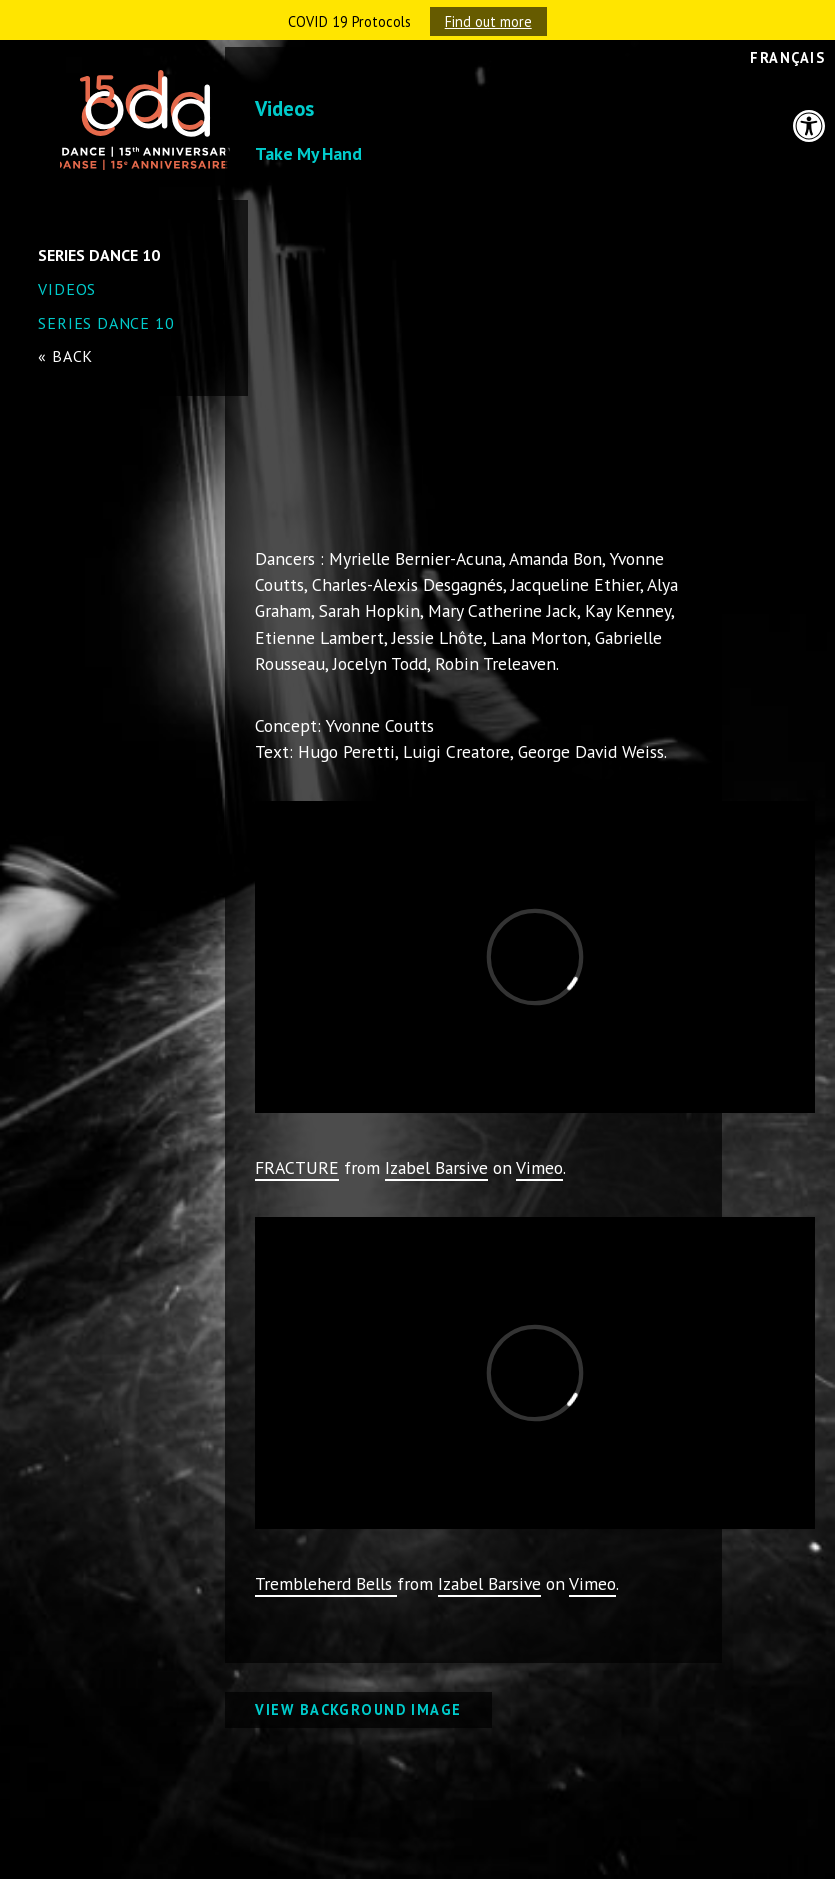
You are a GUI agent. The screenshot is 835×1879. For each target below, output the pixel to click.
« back (65, 356)
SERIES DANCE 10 (106, 323)
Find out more (488, 21)
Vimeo (539, 1167)
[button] (809, 126)
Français (787, 57)
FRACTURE (297, 1167)
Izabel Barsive (436, 1167)
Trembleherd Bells (326, 1583)
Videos (67, 289)
